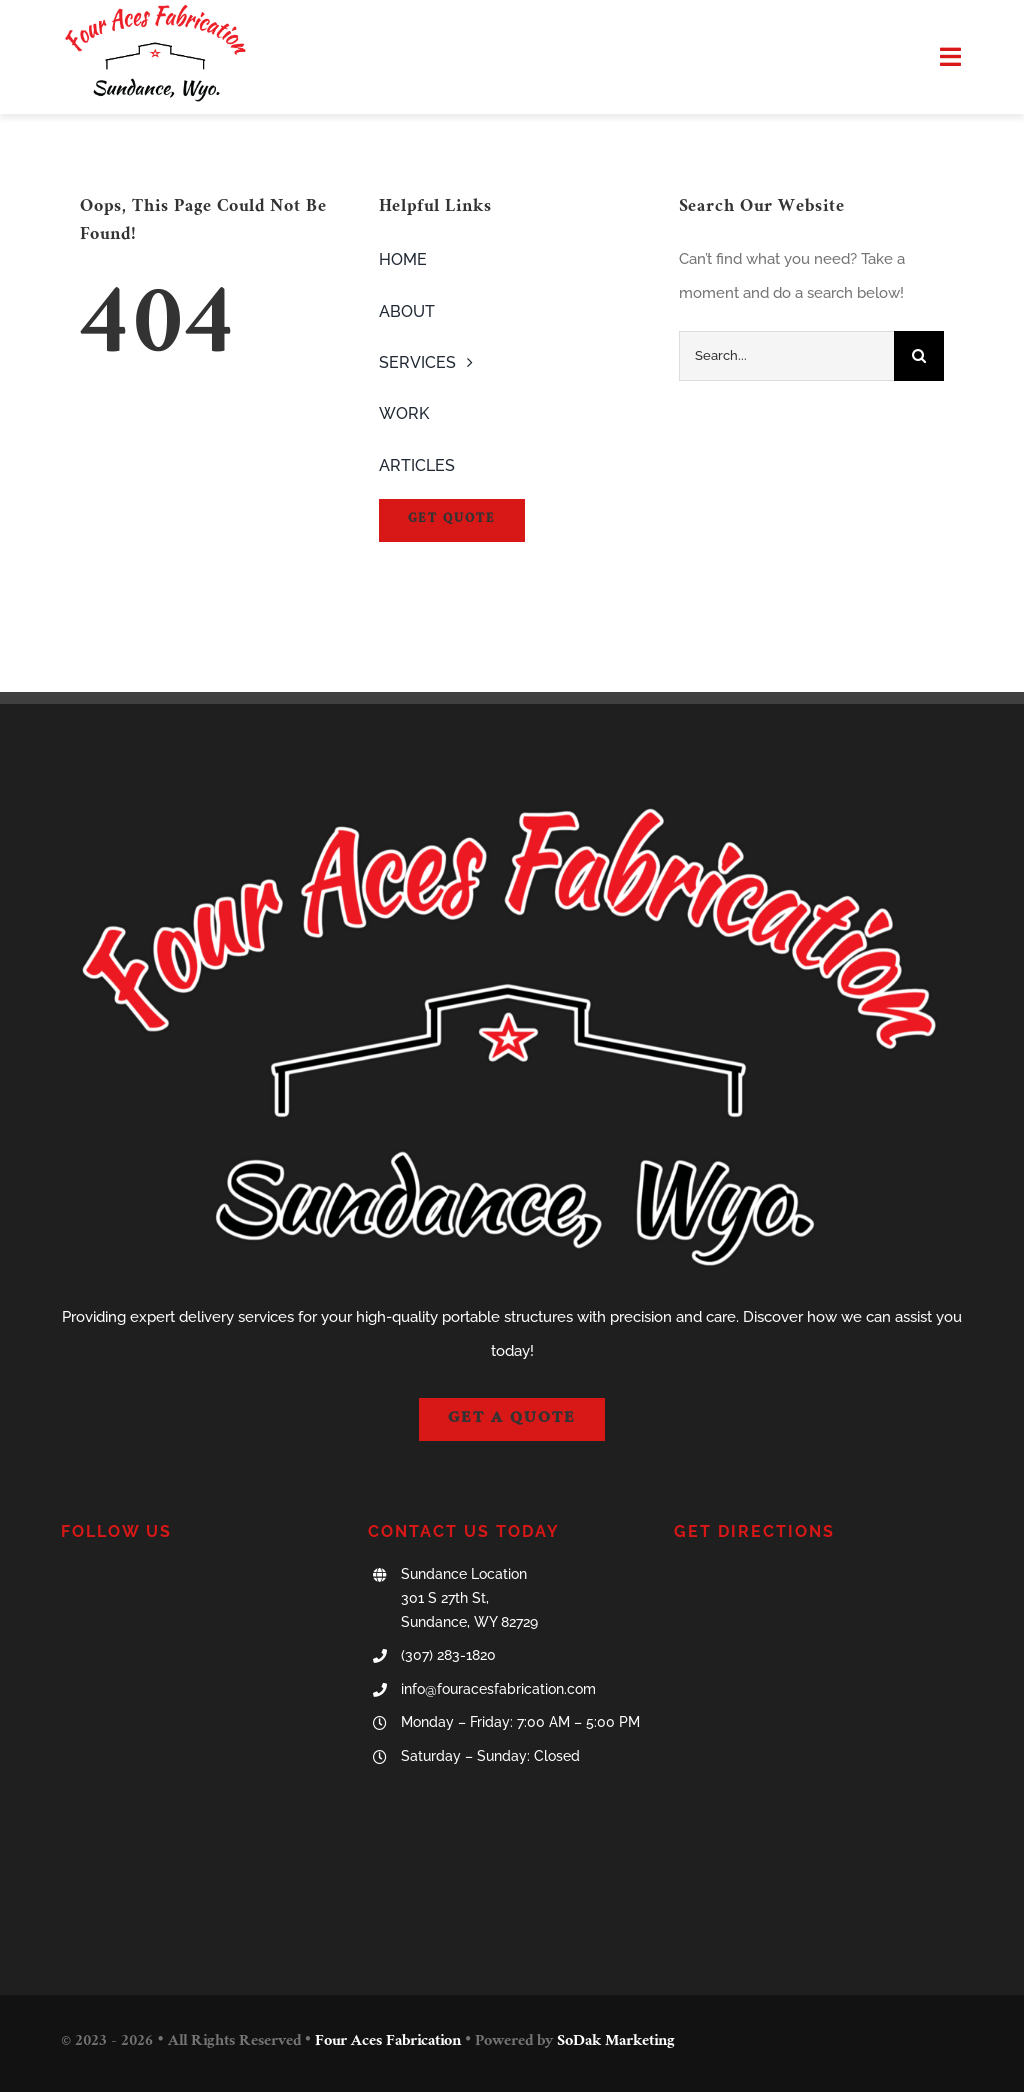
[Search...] (786, 356)
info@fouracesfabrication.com (498, 1689)
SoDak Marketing (616, 2042)
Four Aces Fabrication (388, 2042)
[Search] (919, 356)
